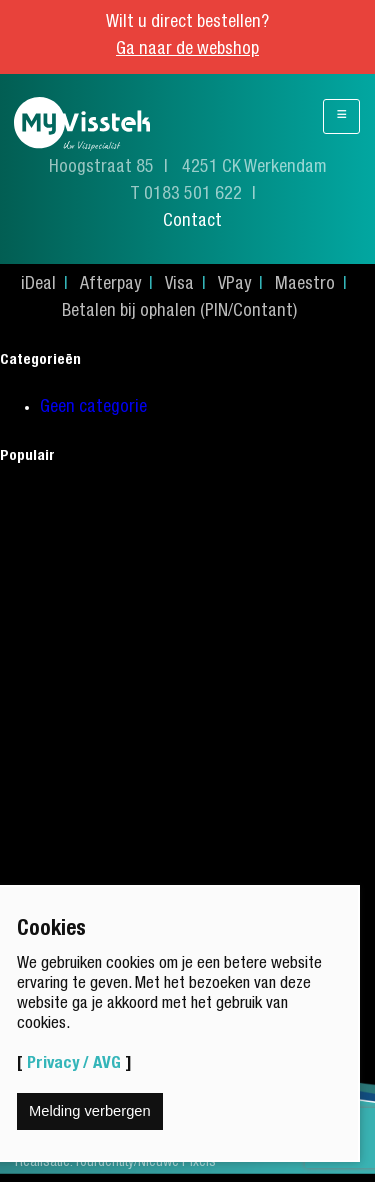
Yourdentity (104, 1163)
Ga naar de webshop (187, 50)
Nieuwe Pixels (177, 1163)
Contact (192, 222)
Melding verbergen (90, 1111)
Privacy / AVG (74, 1064)
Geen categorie (93, 408)
